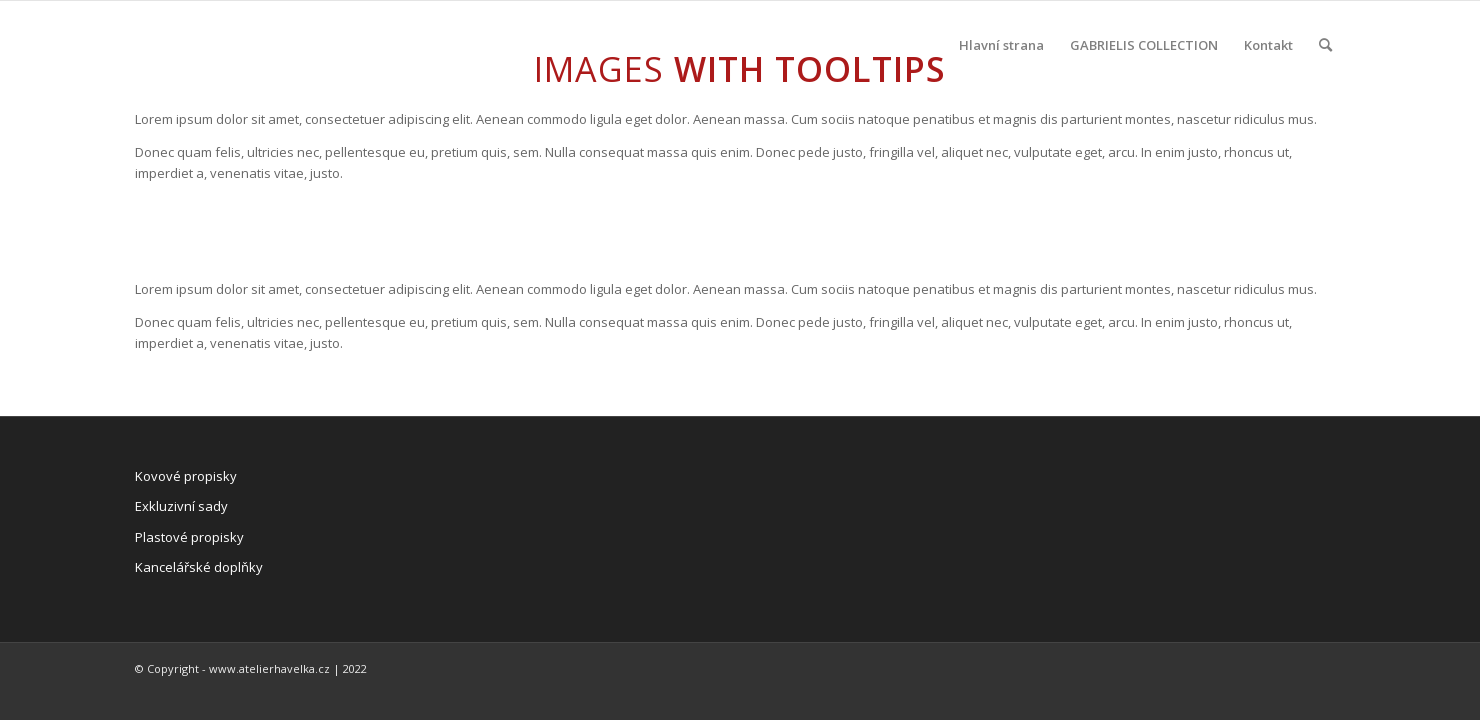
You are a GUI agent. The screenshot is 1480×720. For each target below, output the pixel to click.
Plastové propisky (189, 537)
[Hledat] (1325, 45)
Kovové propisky (186, 476)
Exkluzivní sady (181, 506)
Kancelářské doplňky (199, 567)
